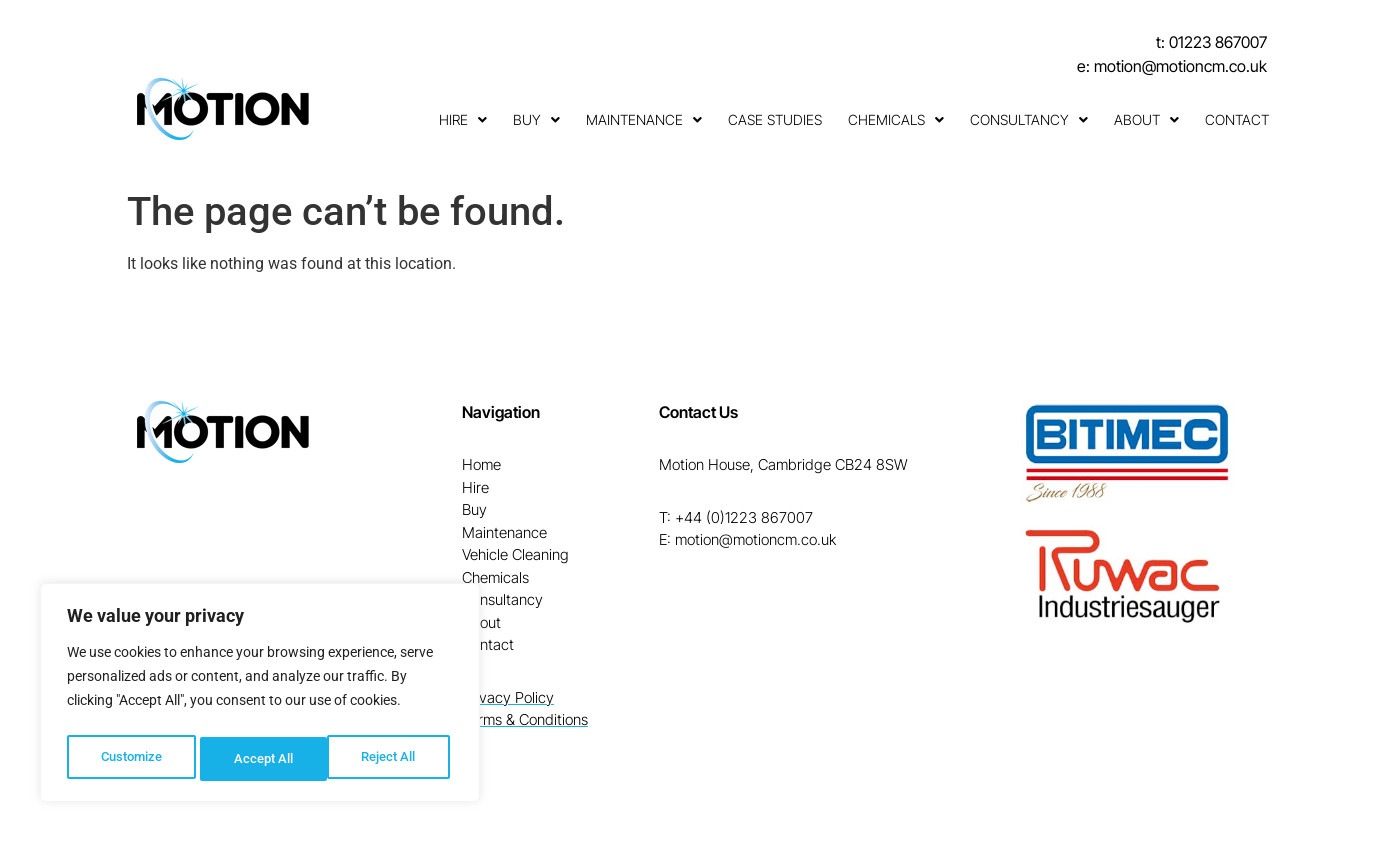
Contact (1237, 119)
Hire (463, 119)
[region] (260, 697)
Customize (131, 759)
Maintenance (644, 119)
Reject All (262, 759)
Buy (536, 119)
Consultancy (1029, 119)
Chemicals (896, 119)
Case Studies (775, 119)
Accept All (392, 759)
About (1146, 119)
